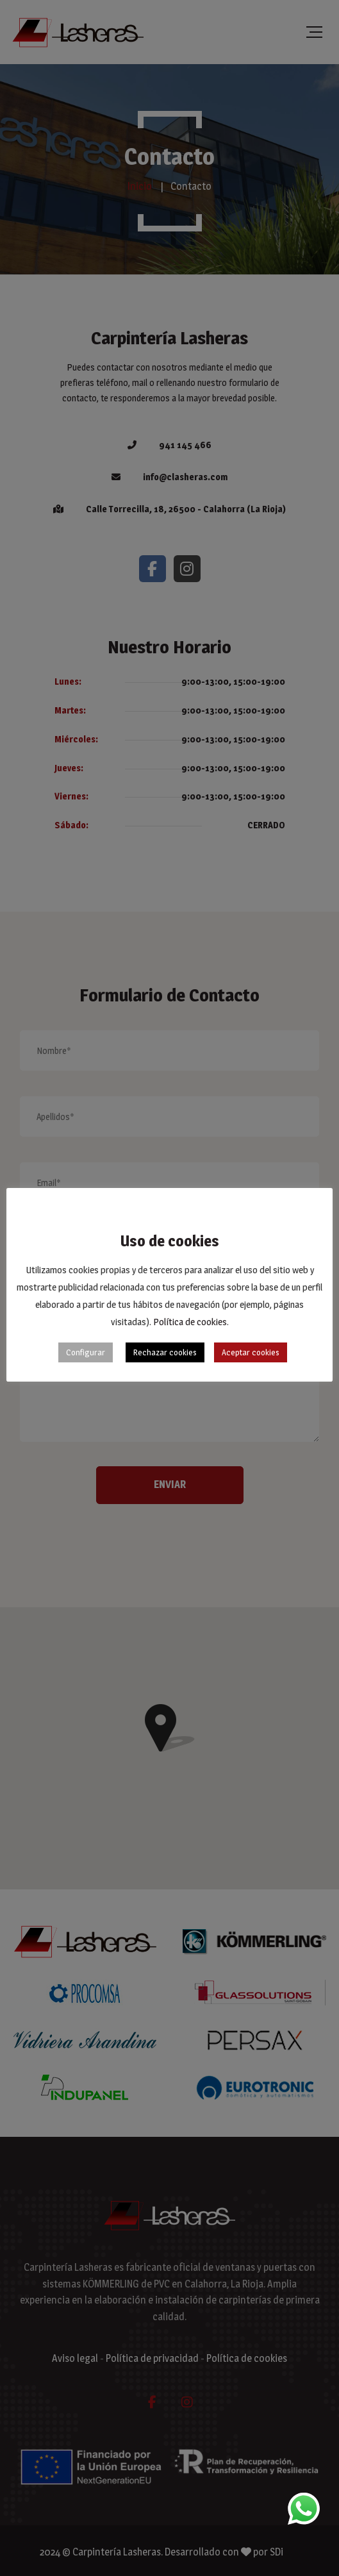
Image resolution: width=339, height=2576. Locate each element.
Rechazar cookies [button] (165, 1352)
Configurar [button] (85, 1352)
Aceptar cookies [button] (250, 1352)
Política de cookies (190, 1322)
